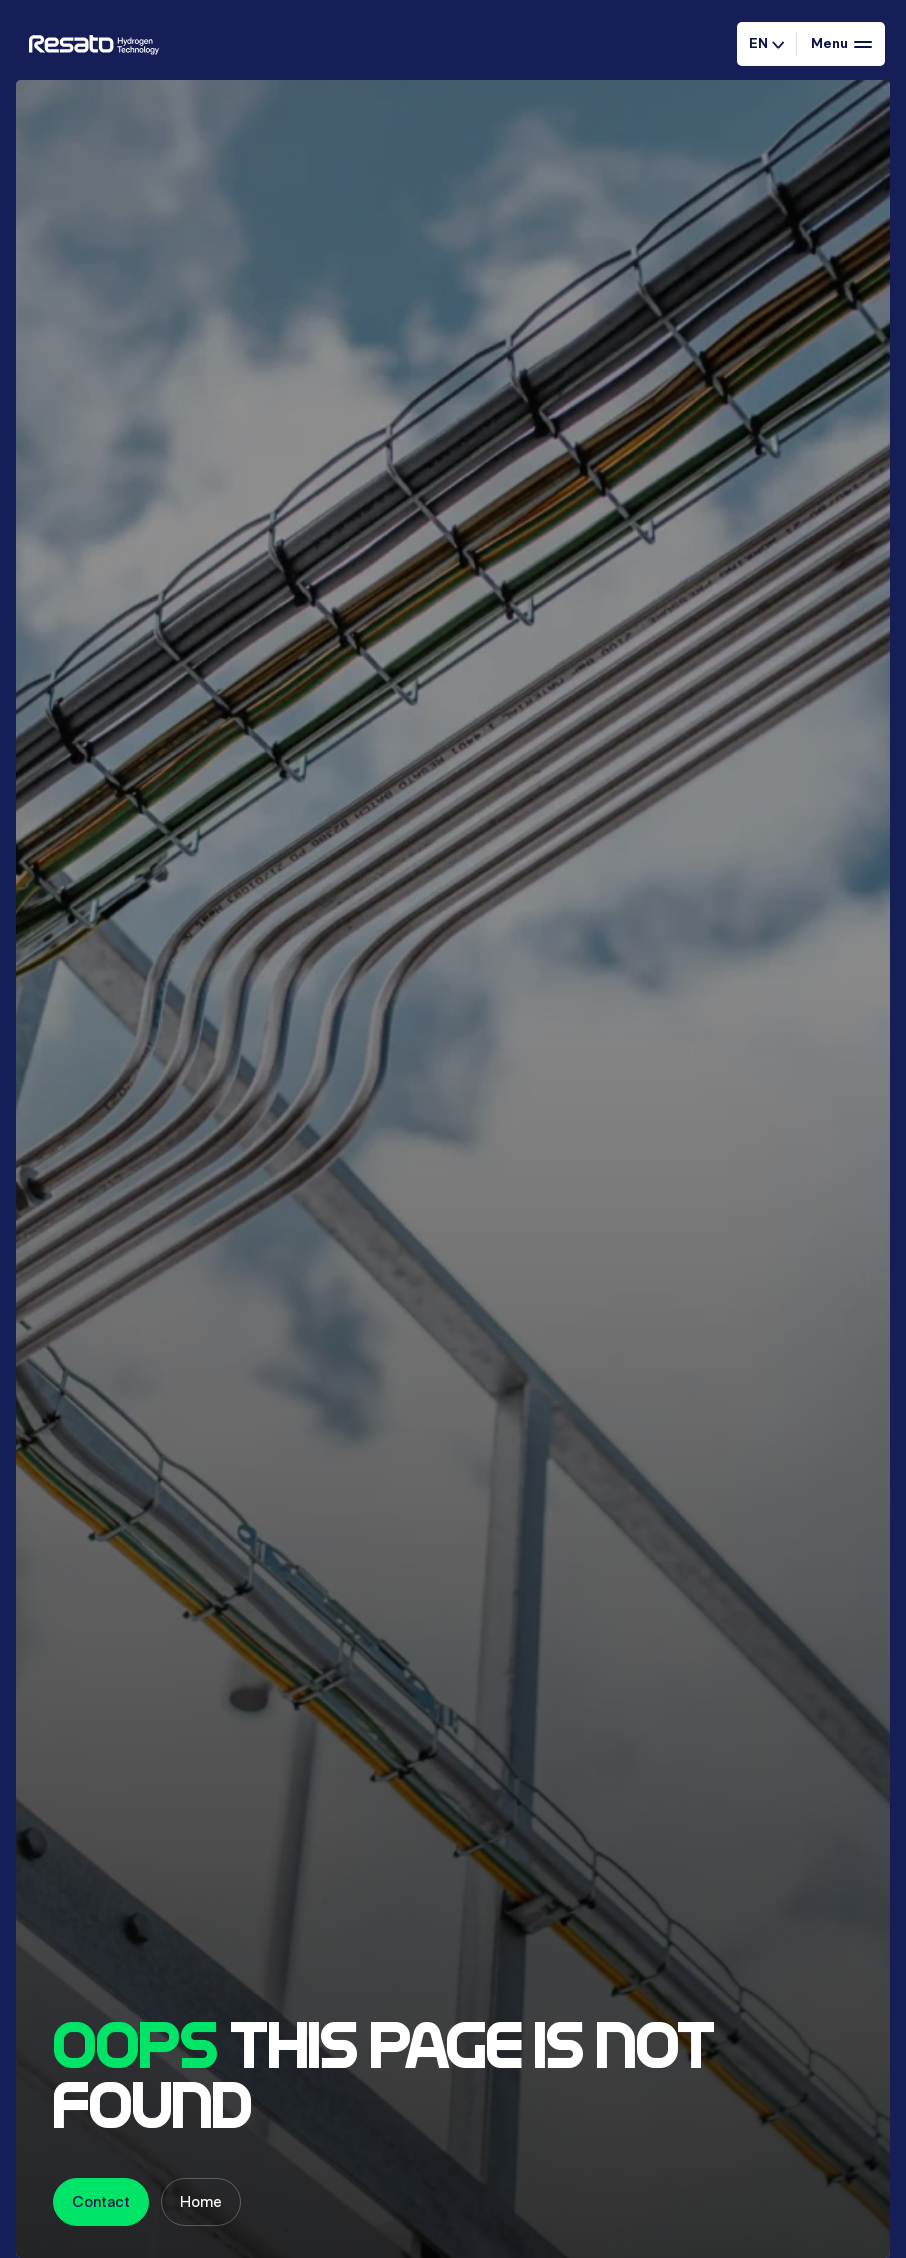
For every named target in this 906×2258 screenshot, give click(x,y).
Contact (101, 2201)
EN (766, 43)
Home (201, 2201)
